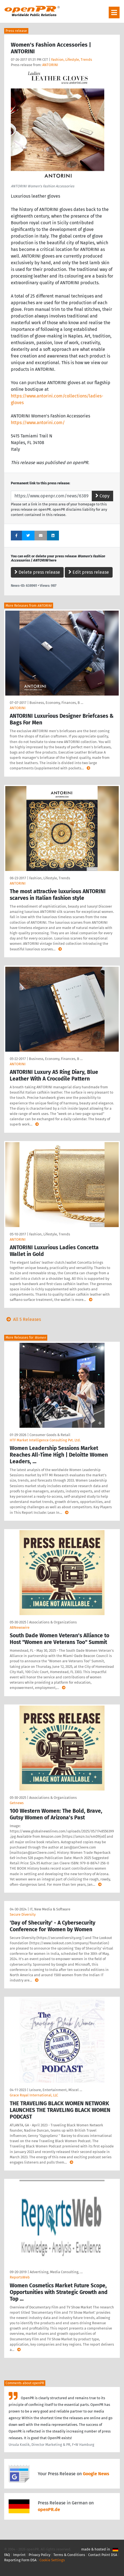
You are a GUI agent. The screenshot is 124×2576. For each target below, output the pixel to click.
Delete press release (37, 572)
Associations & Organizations (53, 1622)
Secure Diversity (23, 1914)
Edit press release (88, 572)
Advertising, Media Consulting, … (56, 2272)
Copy (102, 495)
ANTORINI (50, 65)
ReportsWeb (20, 2277)
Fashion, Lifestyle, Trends (71, 59)
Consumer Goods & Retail (49, 1435)
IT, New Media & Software (50, 1909)
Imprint (19, 2555)
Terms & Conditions (69, 2555)
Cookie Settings (52, 2560)
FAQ (7, 2555)
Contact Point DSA (102, 2555)
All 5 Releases (22, 1319)
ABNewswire (19, 1627)
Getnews (17, 1803)
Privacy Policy (39, 2555)
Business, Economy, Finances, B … (56, 703)
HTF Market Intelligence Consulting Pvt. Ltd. (45, 1440)
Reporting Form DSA (20, 2560)
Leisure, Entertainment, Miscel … (55, 2090)
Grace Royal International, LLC (34, 2095)
